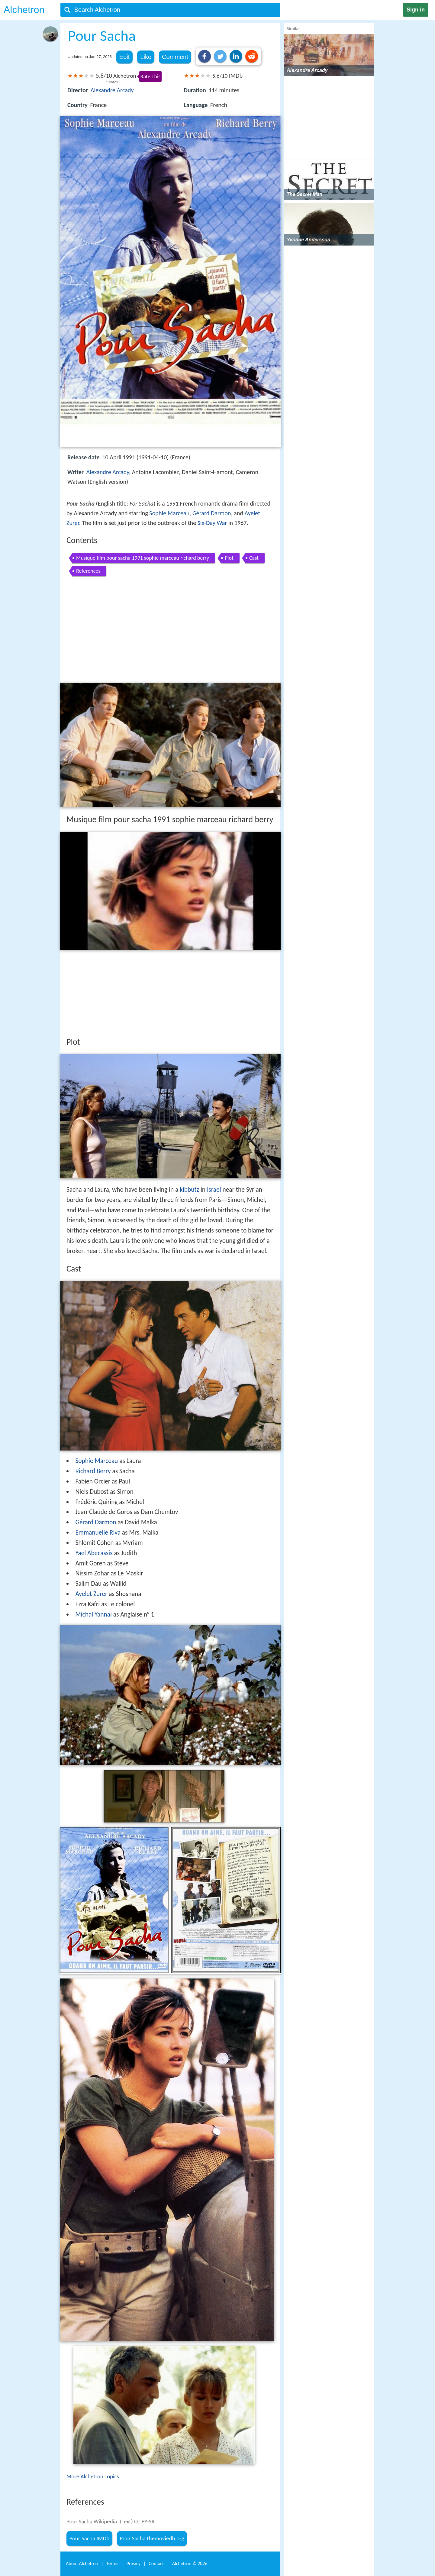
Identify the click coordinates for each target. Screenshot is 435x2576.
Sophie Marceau (169, 513)
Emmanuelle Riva (98, 1532)
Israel (214, 1190)
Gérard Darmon (211, 513)
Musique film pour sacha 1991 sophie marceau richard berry (142, 558)
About (82, 2563)
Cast (254, 558)
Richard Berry (93, 1471)
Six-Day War (212, 522)
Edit (124, 57)
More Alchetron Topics (92, 2476)
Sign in (416, 10)
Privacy (133, 2563)
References (88, 571)
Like (145, 57)
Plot (229, 558)
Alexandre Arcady (112, 90)
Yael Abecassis (93, 1553)
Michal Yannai (93, 1614)
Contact (156, 2563)
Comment (175, 57)
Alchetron (24, 9)
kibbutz (189, 1190)
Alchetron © (190, 2563)
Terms (112, 2563)
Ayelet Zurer (91, 1594)
